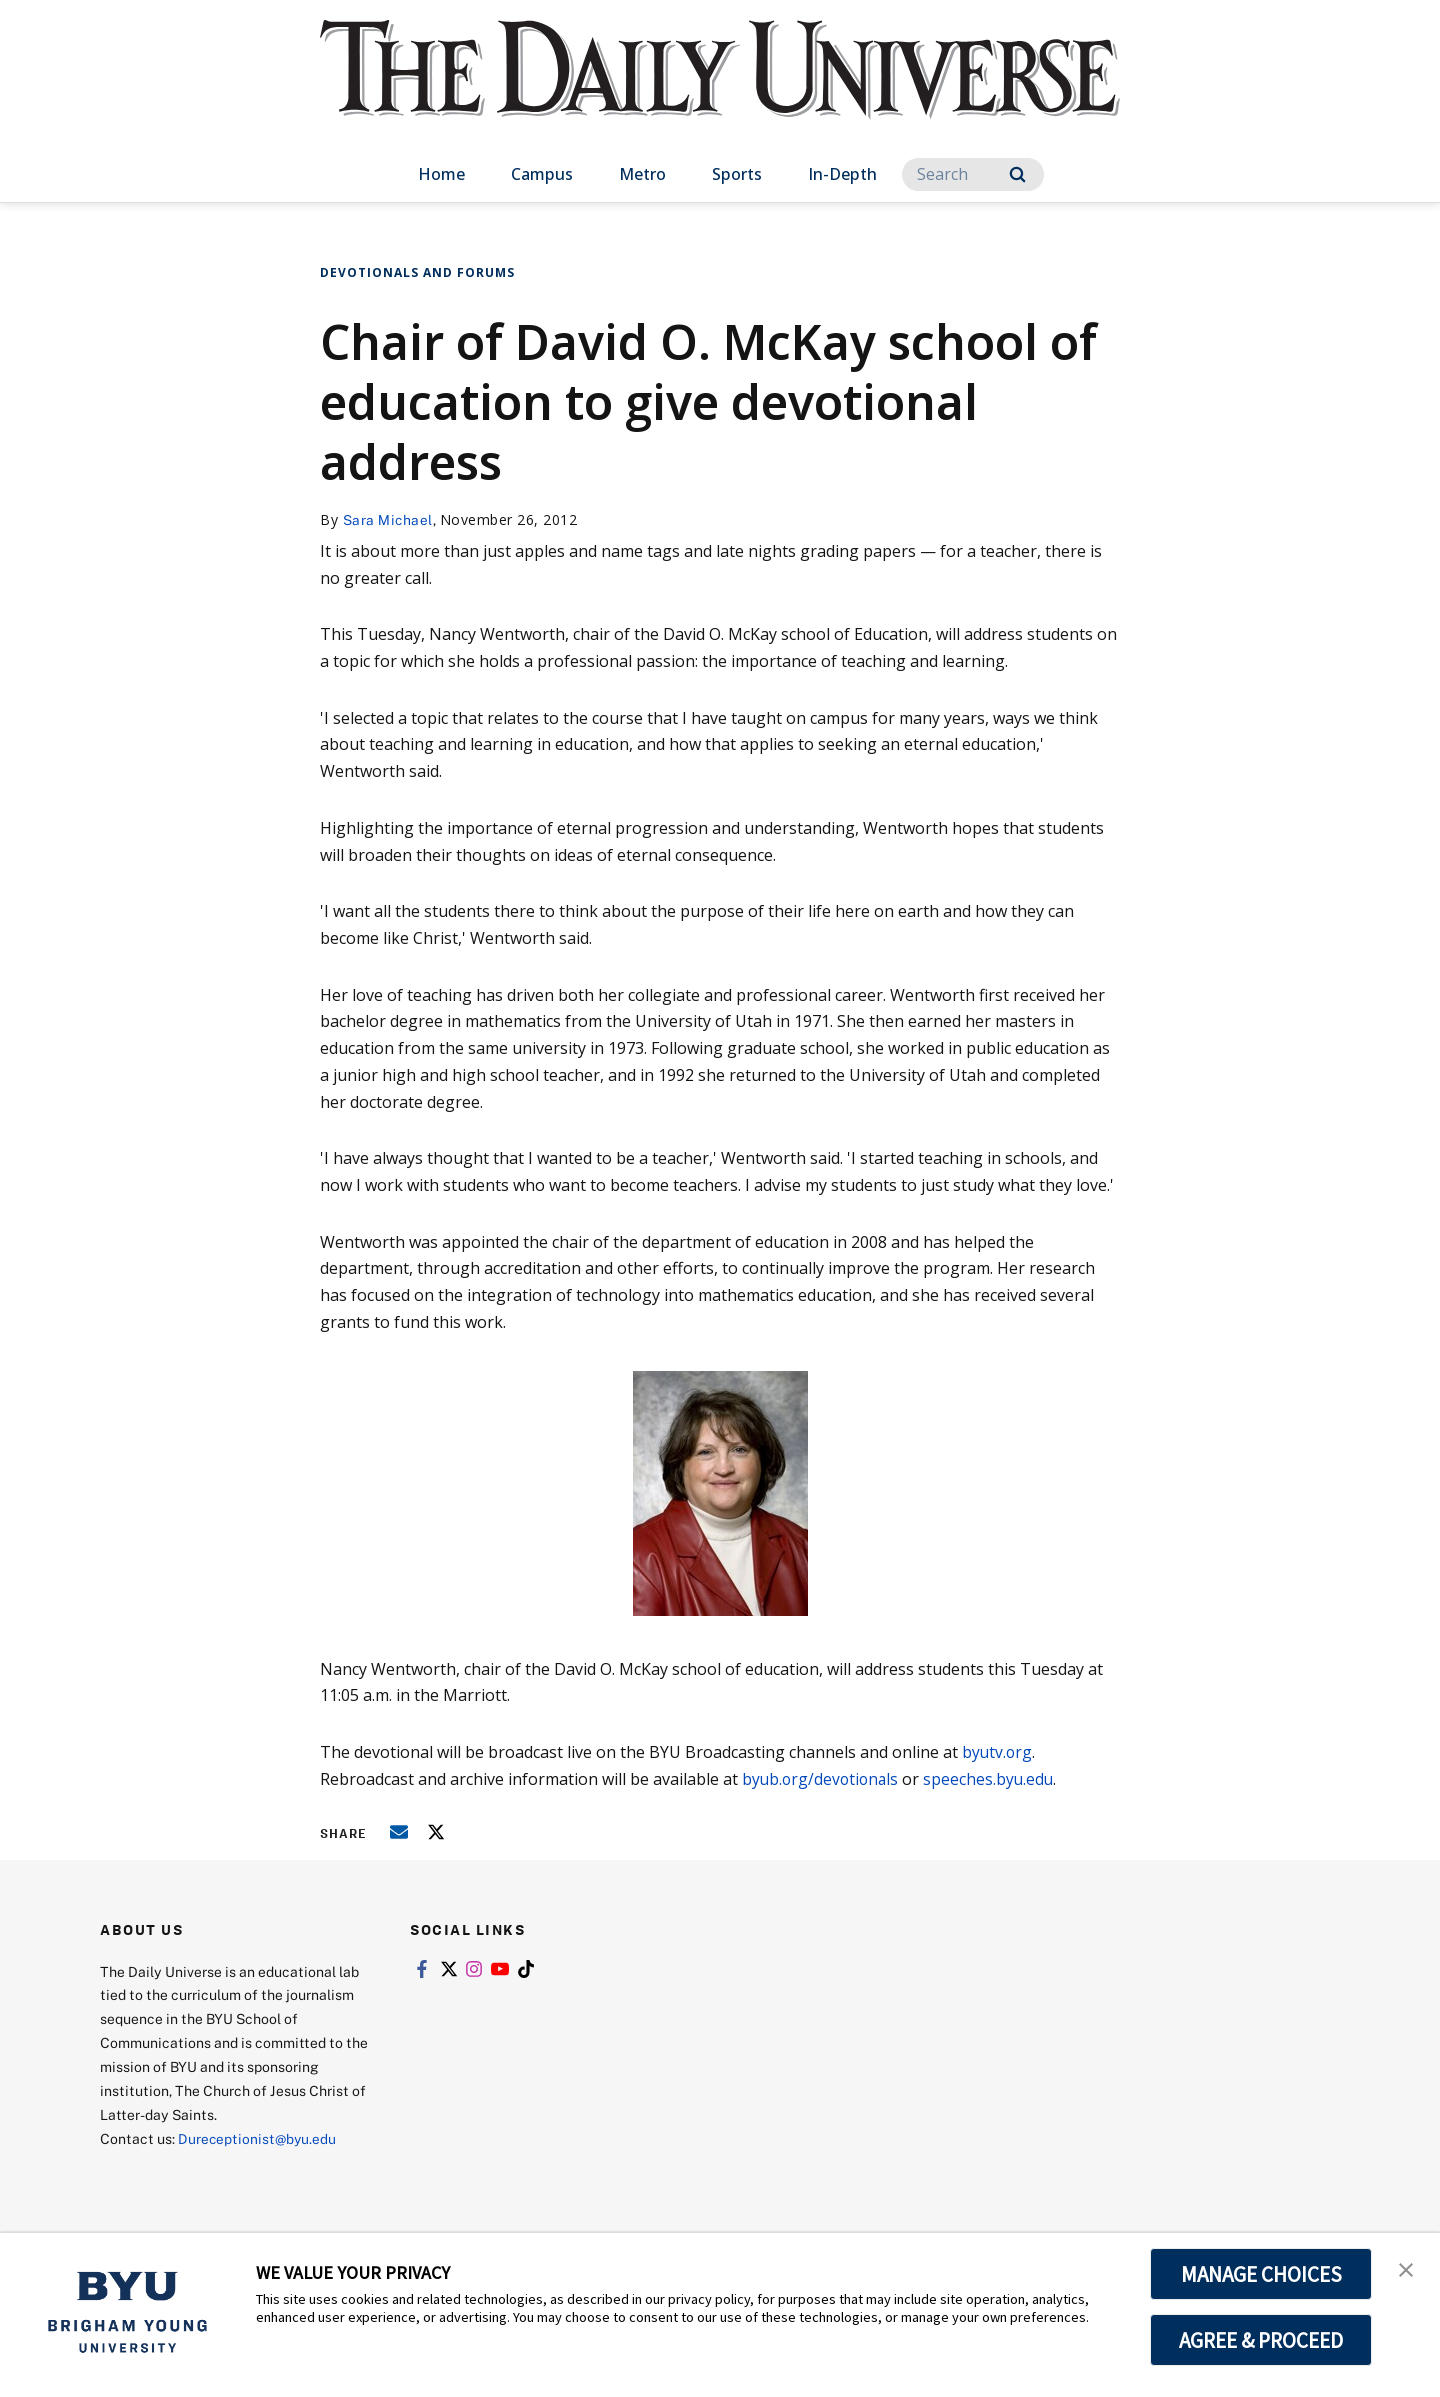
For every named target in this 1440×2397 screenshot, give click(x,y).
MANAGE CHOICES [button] (1261, 2274)
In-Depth (842, 174)
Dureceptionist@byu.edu (258, 2138)
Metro (642, 174)
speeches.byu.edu (992, 1779)
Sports (737, 174)
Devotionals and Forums (417, 272)
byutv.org (998, 1752)
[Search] (973, 174)
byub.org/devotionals (822, 1779)
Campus (542, 174)
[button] (1407, 2269)
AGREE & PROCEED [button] (1261, 2340)
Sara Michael (388, 519)
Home (441, 174)
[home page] (720, 89)
